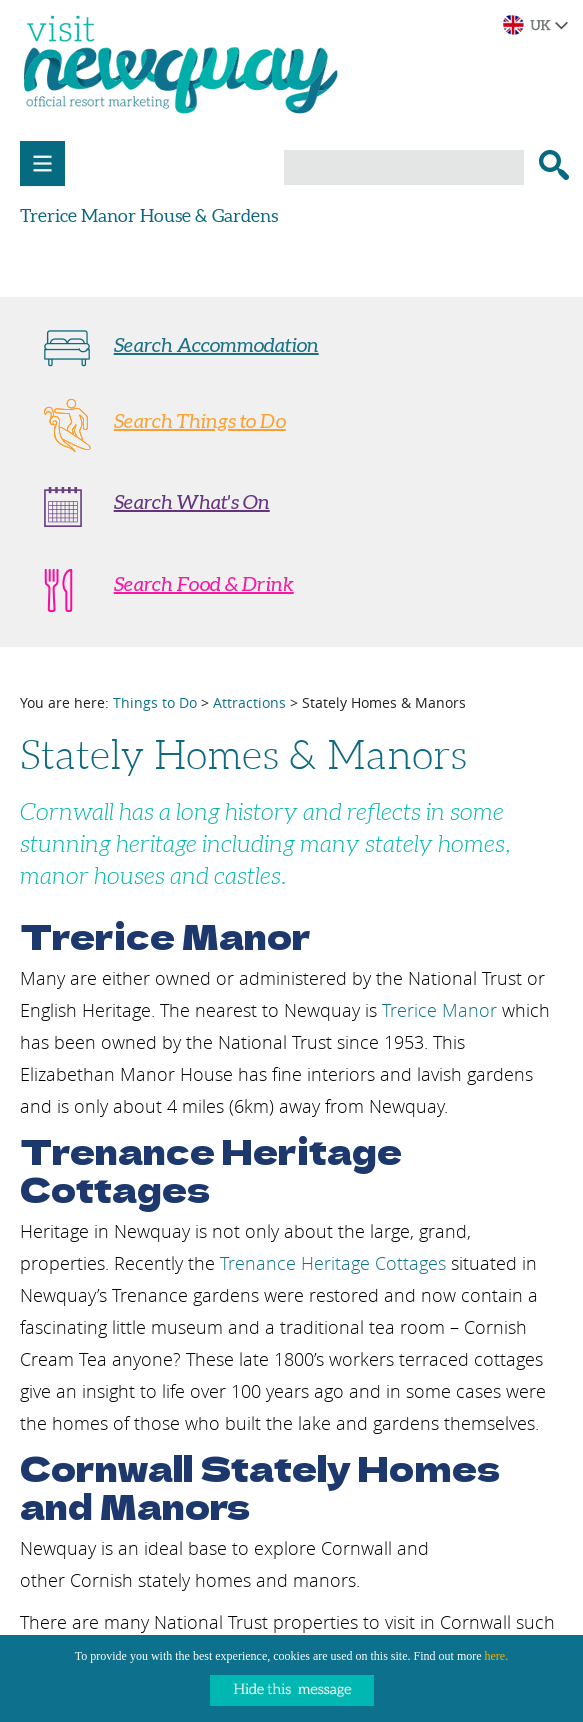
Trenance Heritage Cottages (333, 1263)
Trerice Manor (439, 1010)
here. (497, 1656)
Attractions (249, 702)
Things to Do (155, 702)
